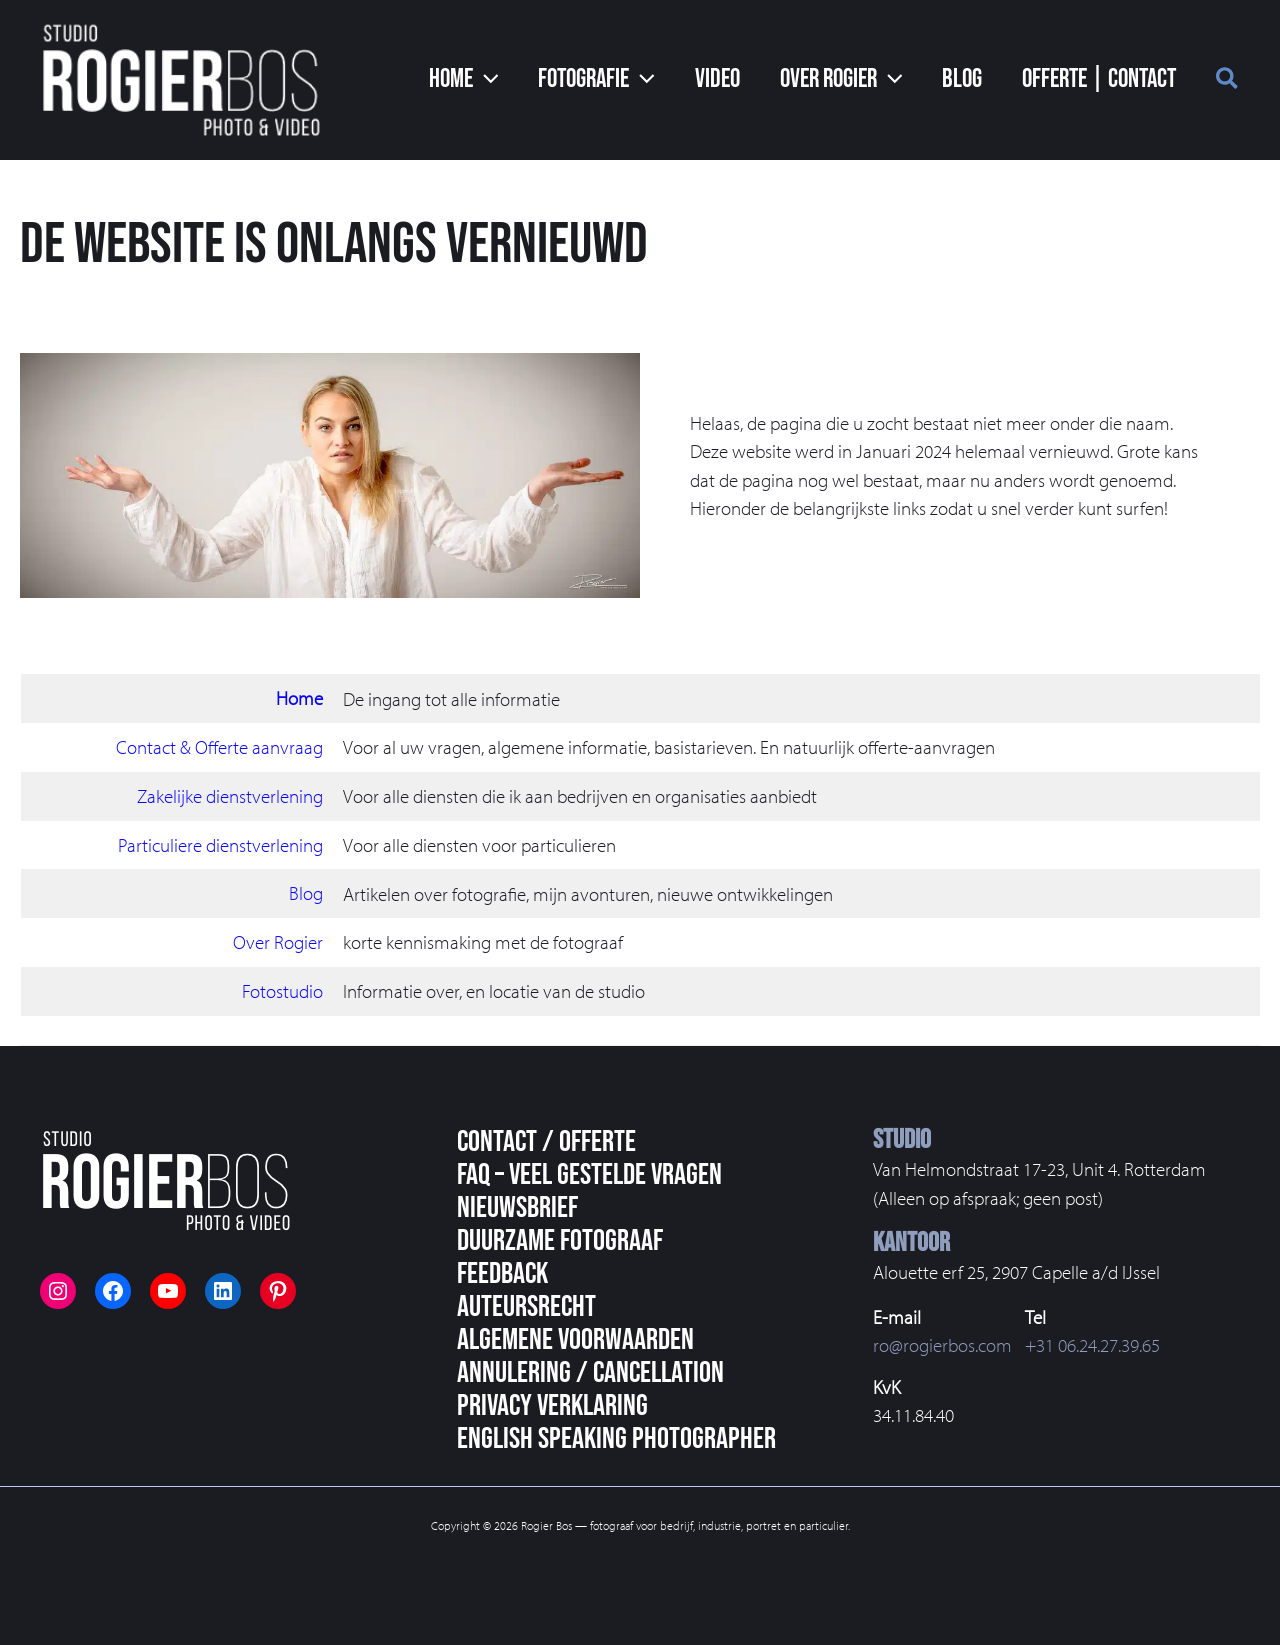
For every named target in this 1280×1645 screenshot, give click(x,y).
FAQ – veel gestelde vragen (589, 1173)
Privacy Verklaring (552, 1404)
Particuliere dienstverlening (220, 844)
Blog (306, 892)
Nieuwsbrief (517, 1206)
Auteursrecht (526, 1305)
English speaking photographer (616, 1437)
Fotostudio (282, 989)
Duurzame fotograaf (560, 1239)
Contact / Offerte (546, 1140)
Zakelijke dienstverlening (230, 795)
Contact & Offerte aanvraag (219, 747)
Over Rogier (278, 941)
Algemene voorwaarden (575, 1338)
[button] (1228, 81)
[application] (541, 80)
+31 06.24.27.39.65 (1092, 1344)
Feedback (502, 1272)
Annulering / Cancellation (590, 1371)
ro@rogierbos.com (942, 1344)
